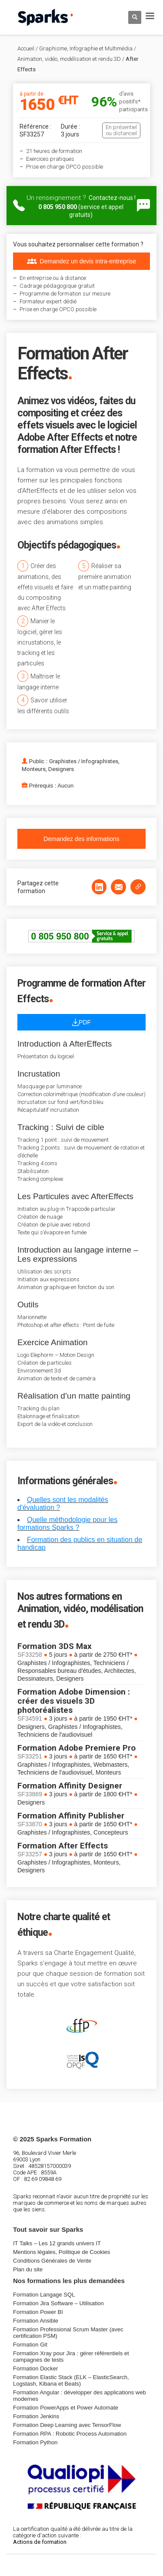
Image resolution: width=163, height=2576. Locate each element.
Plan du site (28, 2269)
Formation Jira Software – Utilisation (58, 2303)
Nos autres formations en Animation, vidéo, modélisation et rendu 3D (80, 1610)
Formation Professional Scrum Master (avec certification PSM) (68, 2332)
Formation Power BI (38, 2312)
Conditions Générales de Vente (52, 2260)
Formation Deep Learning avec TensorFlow (67, 2425)
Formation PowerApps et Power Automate (65, 2407)
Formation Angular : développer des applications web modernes (79, 2395)
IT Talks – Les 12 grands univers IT (57, 2243)
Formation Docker (35, 2368)
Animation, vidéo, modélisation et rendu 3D (69, 59)
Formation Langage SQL (44, 2294)
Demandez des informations (81, 838)
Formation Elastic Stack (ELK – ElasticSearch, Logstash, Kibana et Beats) (71, 2380)
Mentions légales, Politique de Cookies (61, 2252)
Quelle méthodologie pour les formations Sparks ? (67, 1523)
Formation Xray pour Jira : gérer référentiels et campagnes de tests (71, 2356)
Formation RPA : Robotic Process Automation (69, 2433)
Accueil (25, 48)
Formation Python (35, 2442)
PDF (81, 1022)
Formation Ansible (35, 2320)
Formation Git (30, 2344)
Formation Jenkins (36, 2416)
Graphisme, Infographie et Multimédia (86, 48)
